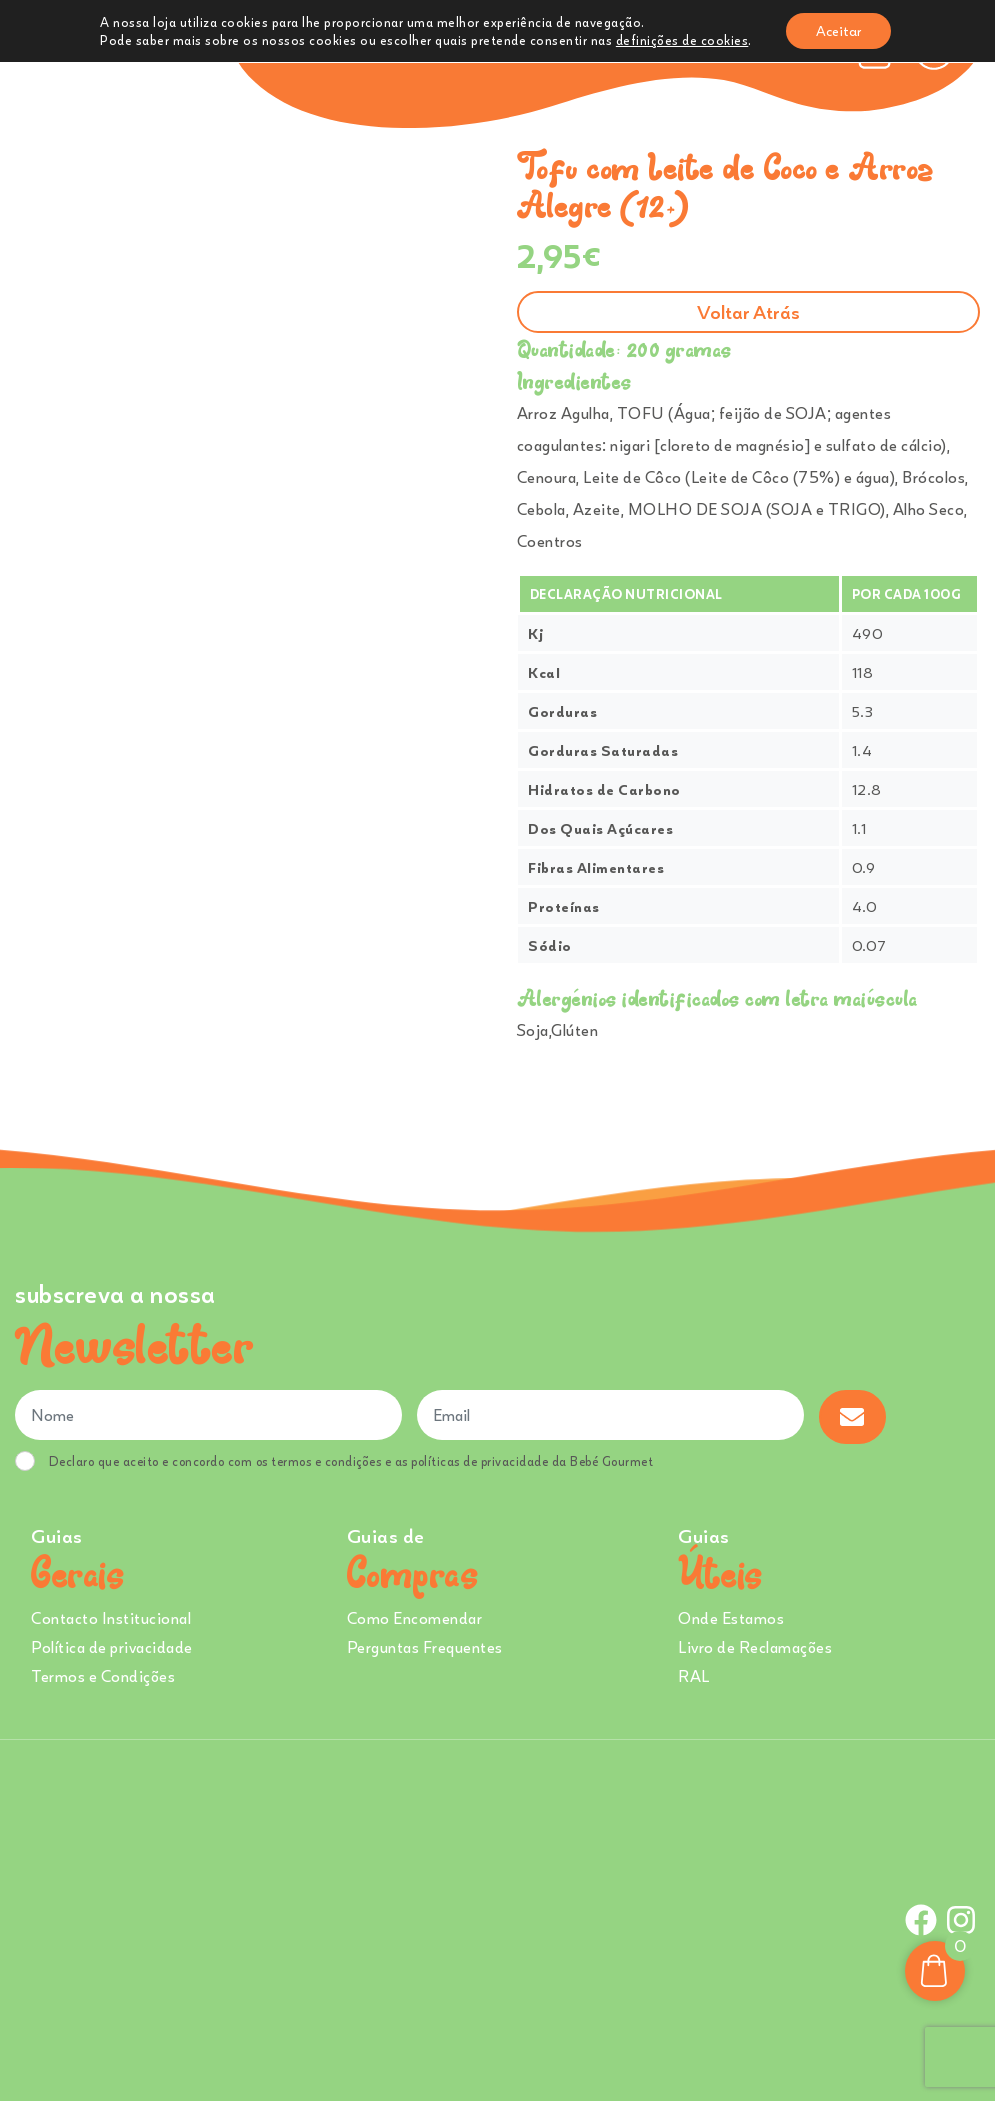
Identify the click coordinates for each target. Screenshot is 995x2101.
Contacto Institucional (111, 1618)
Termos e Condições (103, 1676)
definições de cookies (682, 40)
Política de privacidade (112, 1647)
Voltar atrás (748, 311)
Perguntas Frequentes (425, 1647)
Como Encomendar (415, 1618)
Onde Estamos (731, 1618)
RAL (694, 1676)
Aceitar (838, 30)
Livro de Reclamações (755, 1647)
